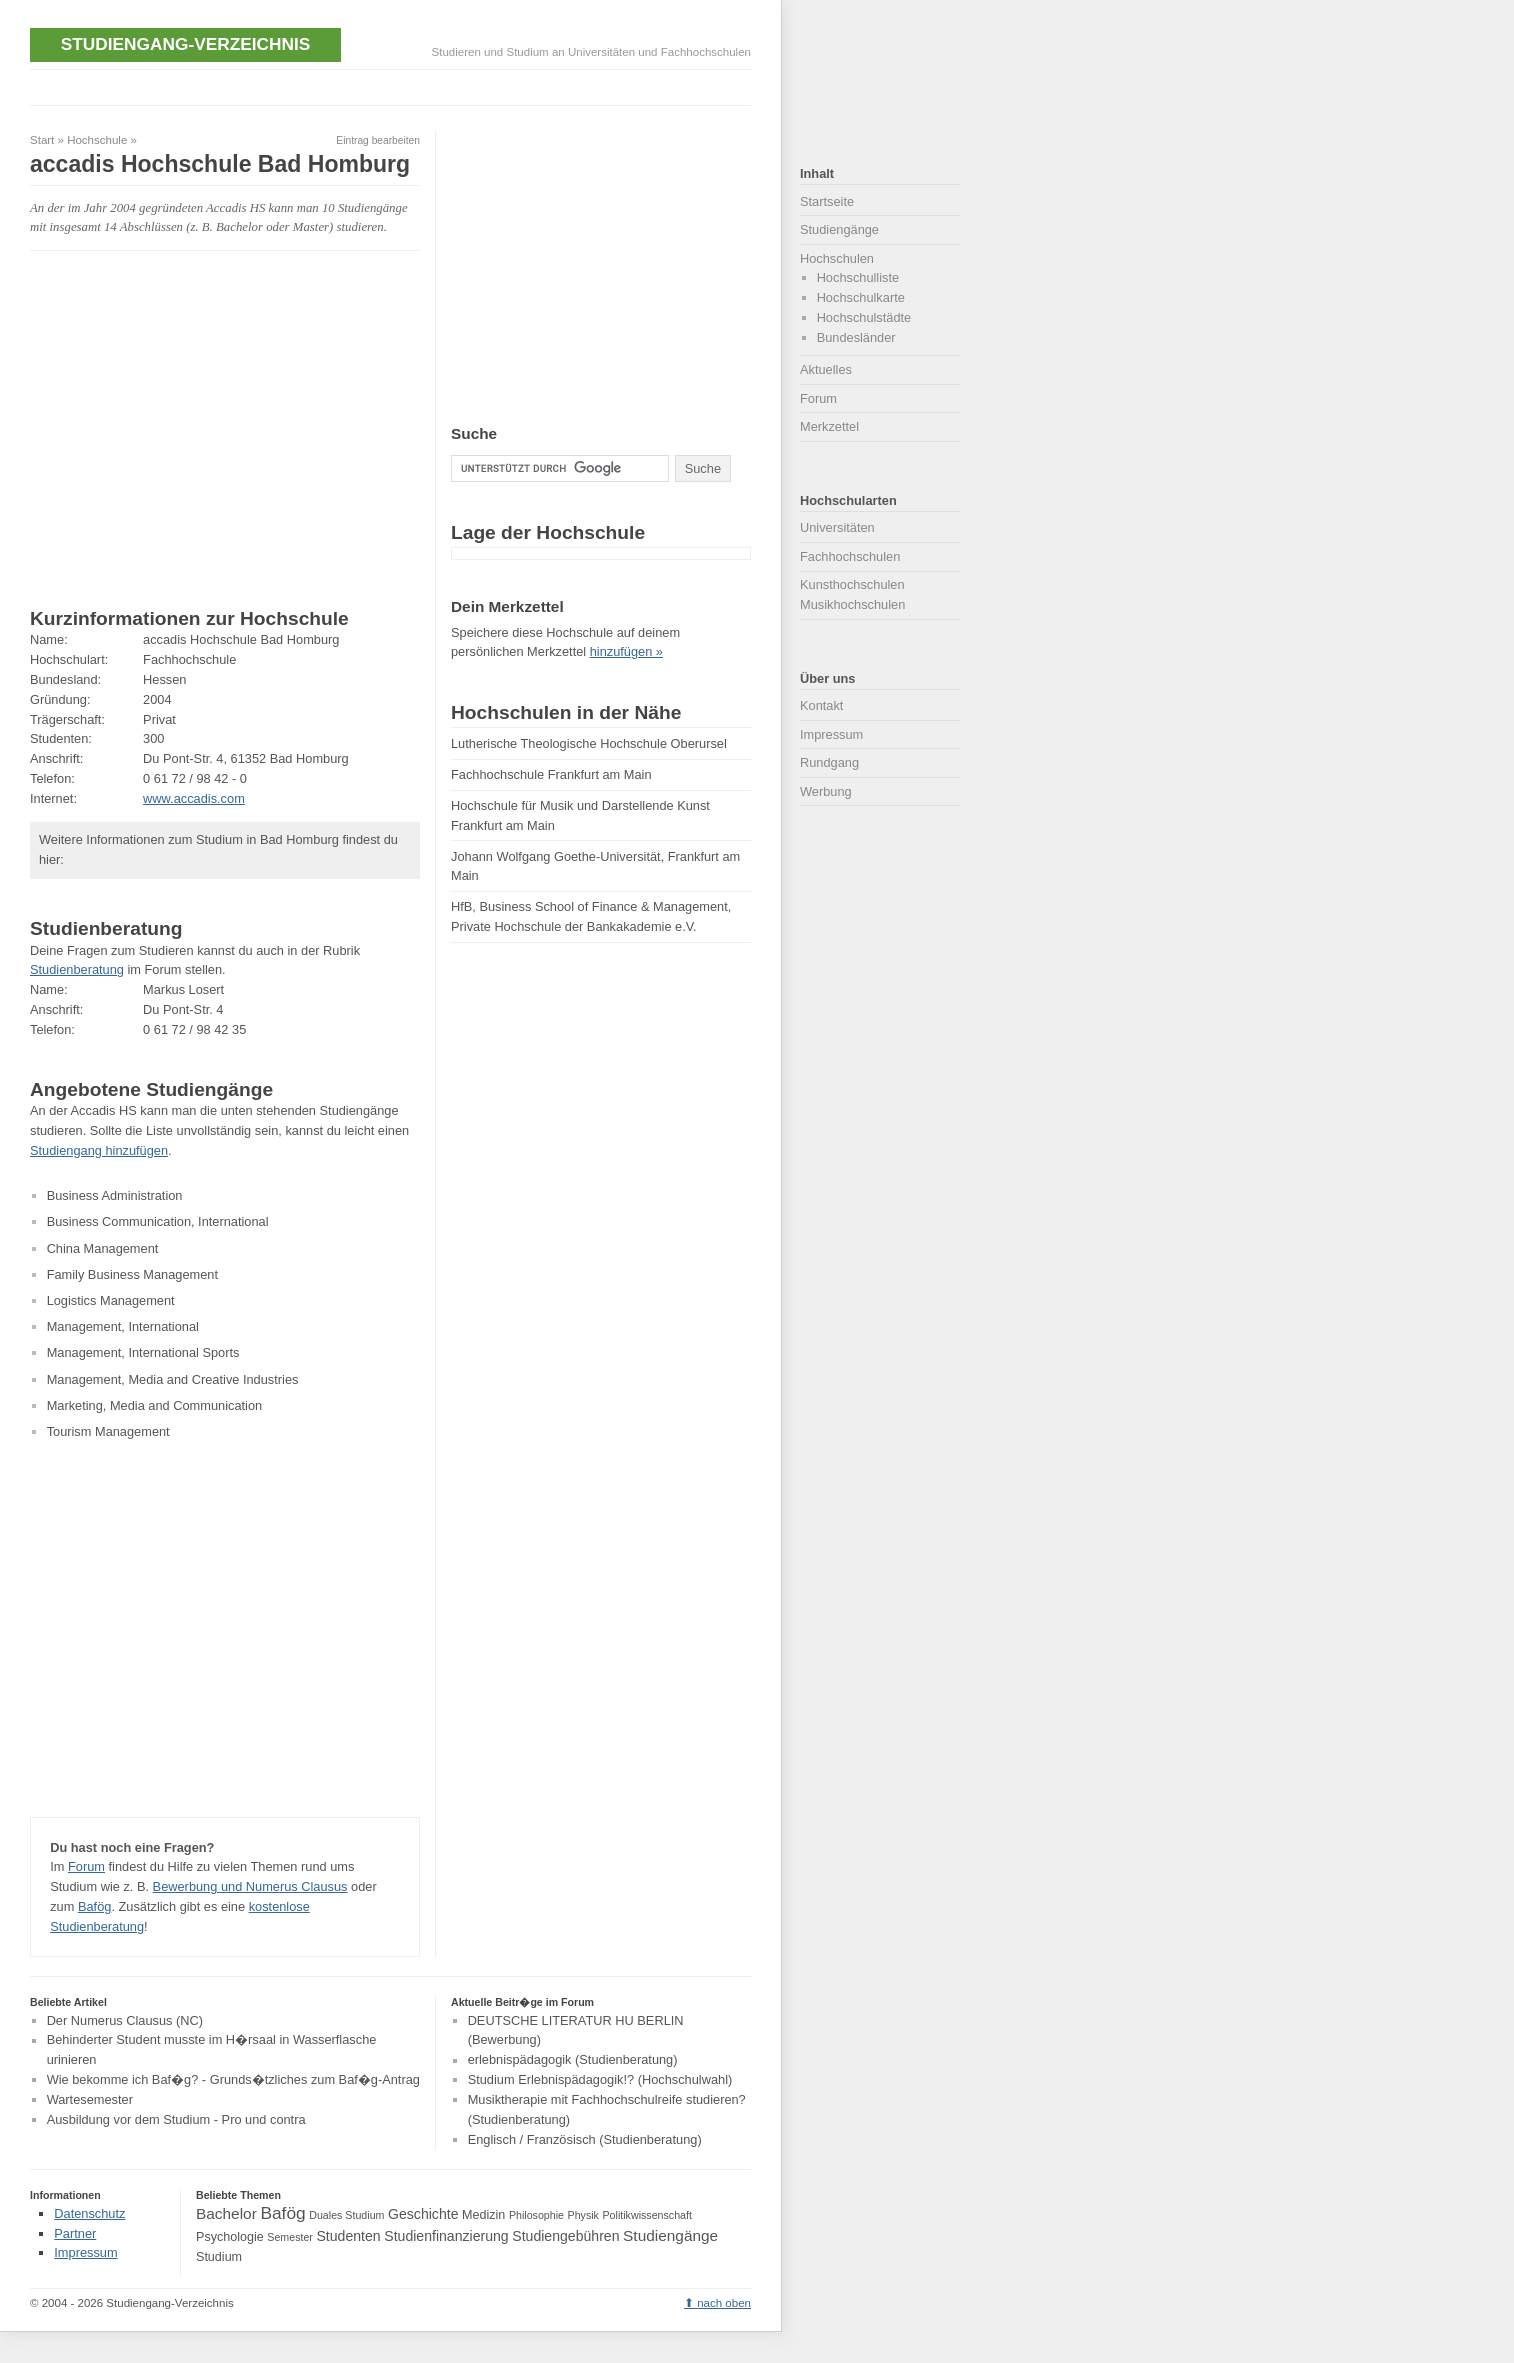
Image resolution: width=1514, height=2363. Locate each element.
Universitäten (837, 527)
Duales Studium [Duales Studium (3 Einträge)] (346, 2215)
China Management (103, 1248)
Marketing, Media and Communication (155, 1405)
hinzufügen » (626, 651)
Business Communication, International (158, 1221)
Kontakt (821, 705)
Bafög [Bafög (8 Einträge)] (282, 2213)
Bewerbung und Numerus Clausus (250, 1886)
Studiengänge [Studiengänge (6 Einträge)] (670, 2235)
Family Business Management (132, 1274)
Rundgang (829, 762)
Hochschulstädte (864, 317)
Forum (86, 1866)
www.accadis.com (194, 798)
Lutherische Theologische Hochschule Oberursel (589, 743)
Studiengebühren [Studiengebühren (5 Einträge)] (565, 2236)
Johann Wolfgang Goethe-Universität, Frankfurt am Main (595, 866)
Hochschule (97, 140)
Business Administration (115, 1195)
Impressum (831, 734)
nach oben (724, 2303)
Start (42, 140)
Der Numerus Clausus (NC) (125, 2020)
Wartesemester (90, 2099)
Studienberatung (77, 969)
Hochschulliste (858, 277)
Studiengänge (839, 229)
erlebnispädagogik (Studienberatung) (573, 2060)
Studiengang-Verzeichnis (185, 44)
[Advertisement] (394, 84)
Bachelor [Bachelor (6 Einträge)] (226, 2213)
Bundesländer (856, 337)
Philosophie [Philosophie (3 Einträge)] (536, 2215)
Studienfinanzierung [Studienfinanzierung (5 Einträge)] (446, 2236)
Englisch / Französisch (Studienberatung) (585, 2139)
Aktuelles (826, 369)
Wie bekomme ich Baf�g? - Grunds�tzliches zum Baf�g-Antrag (233, 2079)
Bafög (94, 1906)
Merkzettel (829, 426)
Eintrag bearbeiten (378, 140)
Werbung (826, 791)
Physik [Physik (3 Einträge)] (583, 2215)
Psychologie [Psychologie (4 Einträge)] (230, 2237)
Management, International (123, 1326)
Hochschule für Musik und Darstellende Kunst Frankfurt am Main (580, 815)
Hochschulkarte (861, 297)
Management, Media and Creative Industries (173, 1379)
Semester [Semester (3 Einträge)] (290, 2237)
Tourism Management (108, 1431)
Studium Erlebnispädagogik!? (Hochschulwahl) (600, 2079)
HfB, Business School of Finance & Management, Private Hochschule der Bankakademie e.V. (591, 916)
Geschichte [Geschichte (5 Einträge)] (423, 2214)
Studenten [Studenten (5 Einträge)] (348, 2236)
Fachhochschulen (850, 556)
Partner (75, 2233)
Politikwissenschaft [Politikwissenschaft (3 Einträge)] (647, 2215)
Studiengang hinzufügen (99, 1150)
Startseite (827, 201)
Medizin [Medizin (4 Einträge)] (483, 2215)
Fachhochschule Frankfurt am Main (551, 774)
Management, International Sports (143, 1352)
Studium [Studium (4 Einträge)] (219, 2257)
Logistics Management (111, 1300)
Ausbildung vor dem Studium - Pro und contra (176, 2119)
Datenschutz (89, 2213)
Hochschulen (837, 258)
